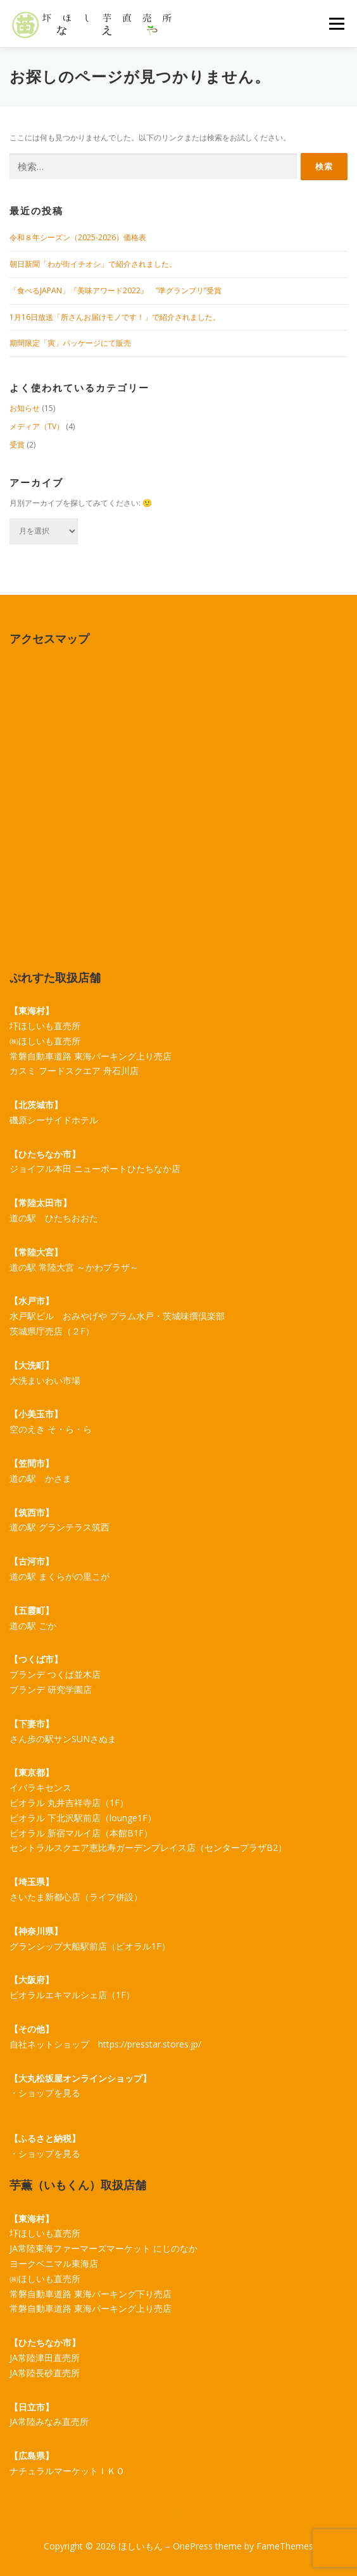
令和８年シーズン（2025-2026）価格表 (77, 237)
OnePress (193, 2546)
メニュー (336, 23)
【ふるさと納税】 (44, 2138)
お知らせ (24, 408)
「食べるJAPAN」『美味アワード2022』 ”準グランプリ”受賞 (115, 290)
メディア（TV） (36, 426)
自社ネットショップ (49, 2044)
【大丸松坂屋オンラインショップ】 (80, 2078)
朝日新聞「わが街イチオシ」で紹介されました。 (93, 264)
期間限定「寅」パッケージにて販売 (70, 343)
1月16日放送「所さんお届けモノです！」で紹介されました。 (114, 317)
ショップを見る (49, 2093)
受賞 (17, 444)
